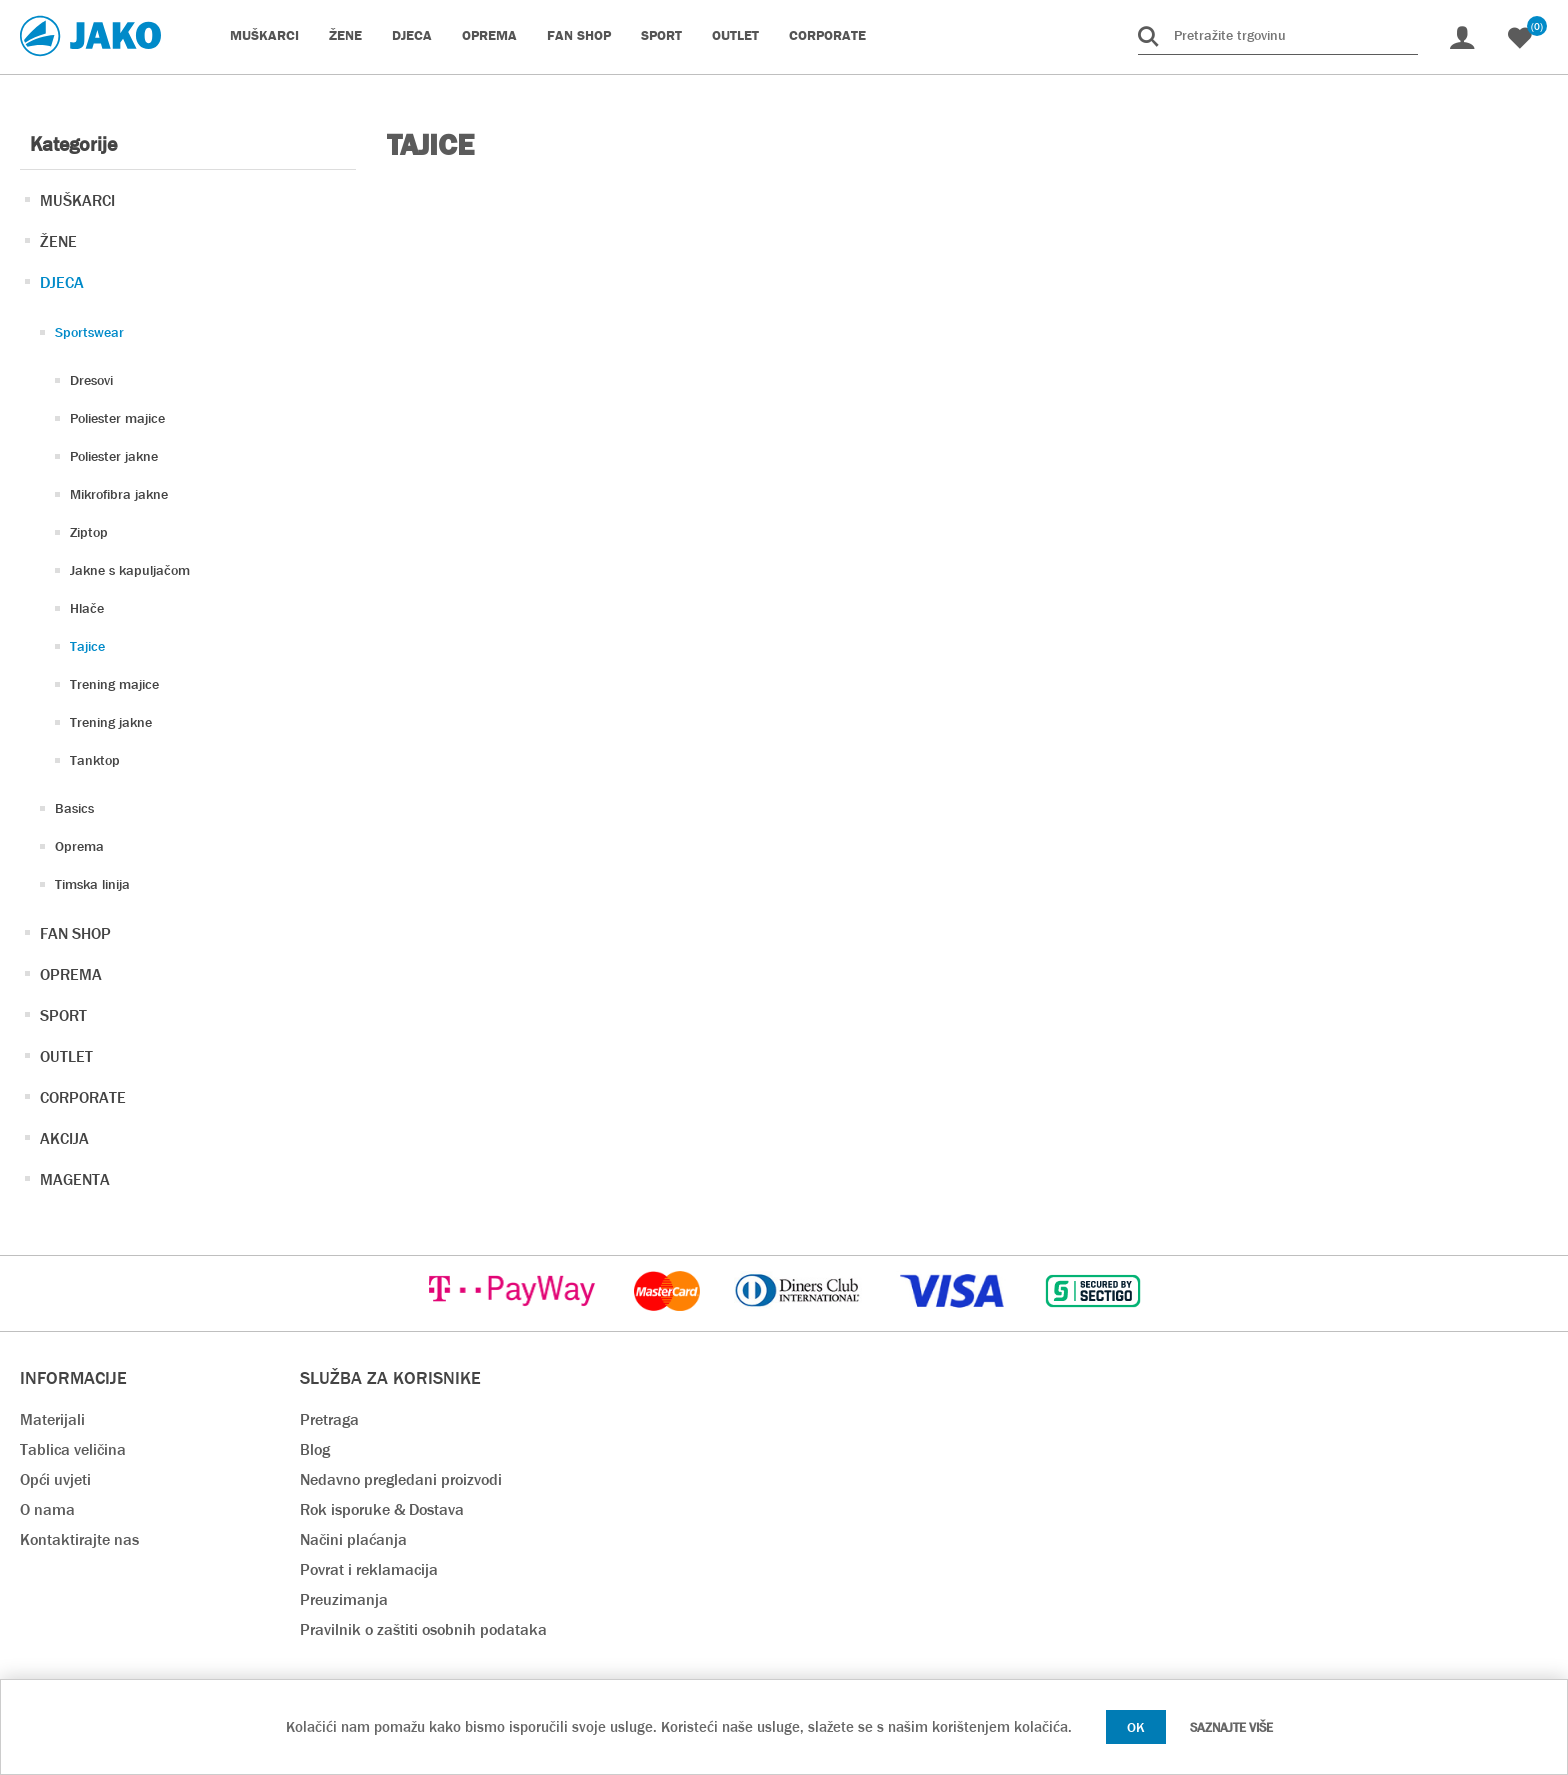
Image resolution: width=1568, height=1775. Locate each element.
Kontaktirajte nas (79, 1539)
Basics (74, 808)
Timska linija (92, 884)
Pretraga (329, 1419)
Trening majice (114, 684)
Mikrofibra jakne (119, 494)
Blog (315, 1449)
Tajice (87, 646)
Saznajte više (1231, 1727)
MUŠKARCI (77, 200)
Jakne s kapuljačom (130, 570)
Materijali (52, 1419)
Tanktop (95, 760)
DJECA (62, 282)
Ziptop (89, 532)
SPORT (63, 1015)
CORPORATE (83, 1097)
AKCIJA (64, 1138)
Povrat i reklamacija (369, 1569)
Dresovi (91, 380)
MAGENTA (75, 1179)
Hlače (87, 608)
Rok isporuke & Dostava (382, 1509)
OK (1136, 1727)
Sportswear (89, 332)
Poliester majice (117, 418)
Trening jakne (111, 722)
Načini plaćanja (353, 1539)
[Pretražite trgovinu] (1278, 35)
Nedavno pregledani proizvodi (401, 1479)
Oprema (79, 846)
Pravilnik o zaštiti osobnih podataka (423, 1629)
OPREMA (71, 974)
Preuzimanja (344, 1599)
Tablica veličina (73, 1449)
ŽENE (58, 241)
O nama (47, 1509)
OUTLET (66, 1056)
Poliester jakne (114, 456)
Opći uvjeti (55, 1479)
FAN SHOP (75, 933)
